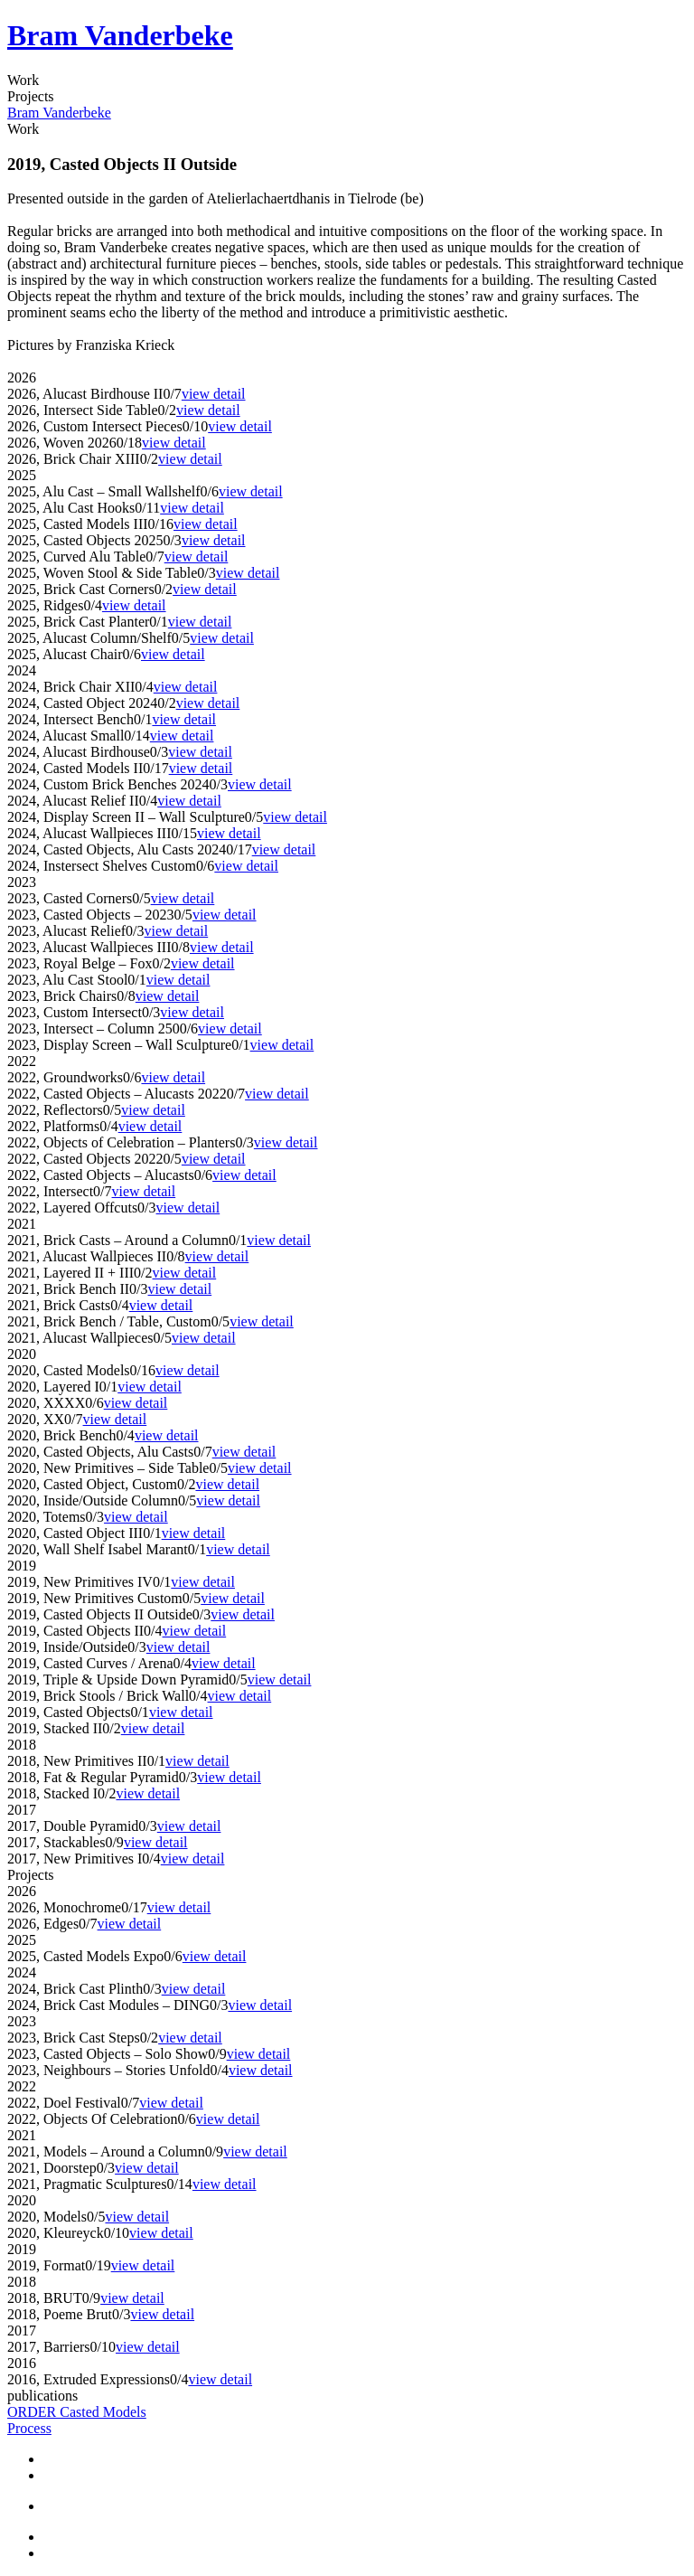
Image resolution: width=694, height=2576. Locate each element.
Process (29, 2428)
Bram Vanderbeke (120, 35)
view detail (214, 393)
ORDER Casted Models (76, 2412)
